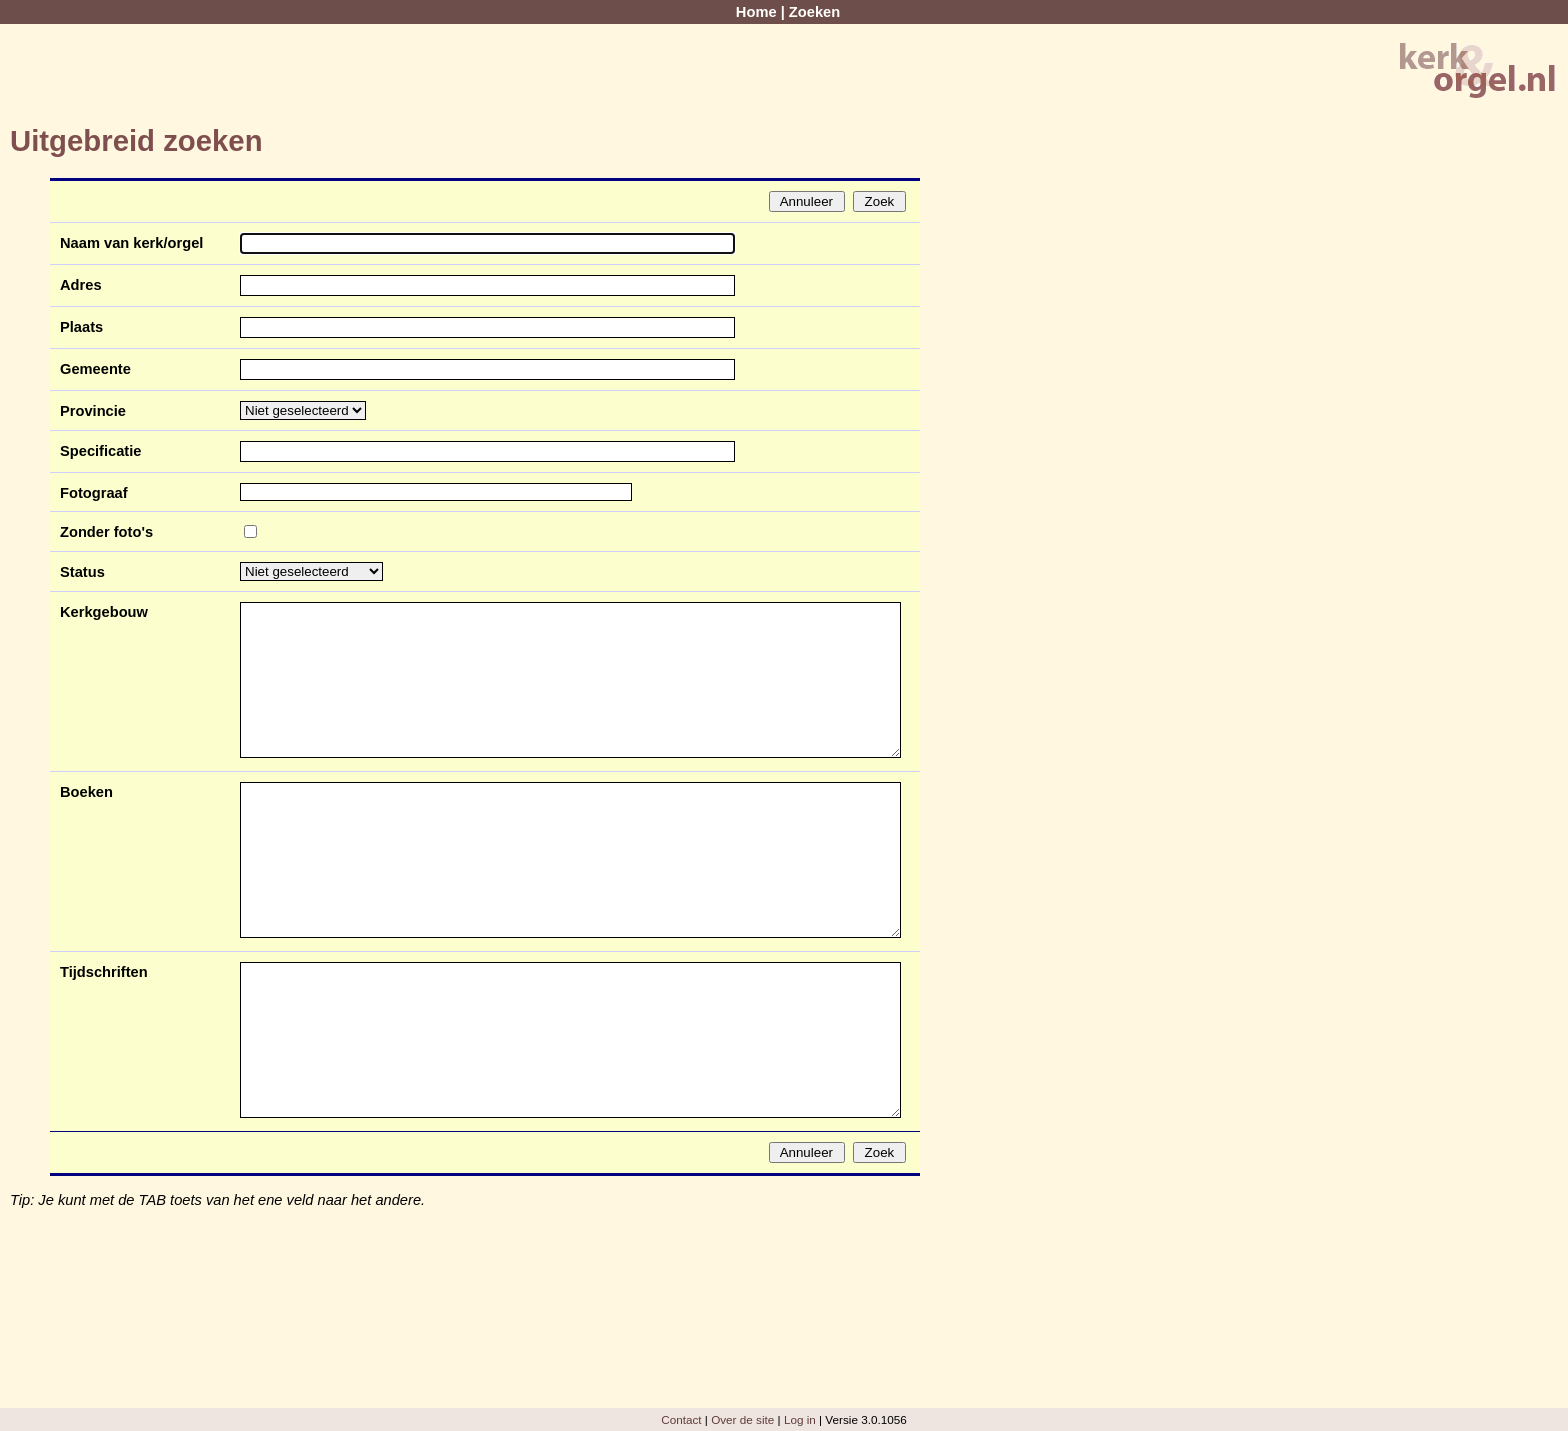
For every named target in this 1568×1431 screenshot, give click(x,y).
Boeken (86, 792)
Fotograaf (94, 493)
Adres (81, 285)
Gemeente (95, 369)
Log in (800, 1419)
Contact (681, 1419)
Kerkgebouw (104, 612)
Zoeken (814, 12)
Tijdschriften (104, 972)
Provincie (93, 411)
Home (756, 12)
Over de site (742, 1419)
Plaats (81, 327)
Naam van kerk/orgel (131, 243)
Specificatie (100, 451)
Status (82, 572)
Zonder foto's (106, 532)
